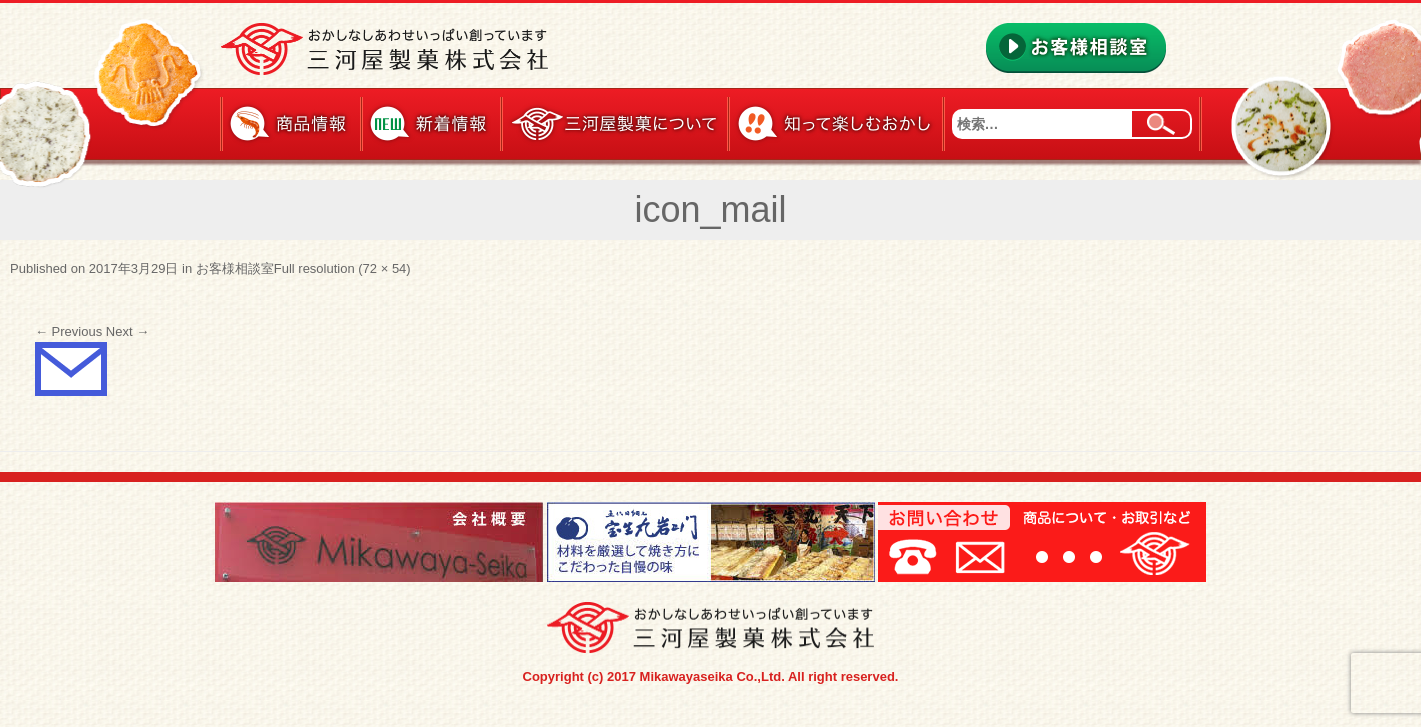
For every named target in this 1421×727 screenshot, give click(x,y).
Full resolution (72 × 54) (342, 268)
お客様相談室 (235, 268)
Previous (68, 331)
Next (127, 331)
